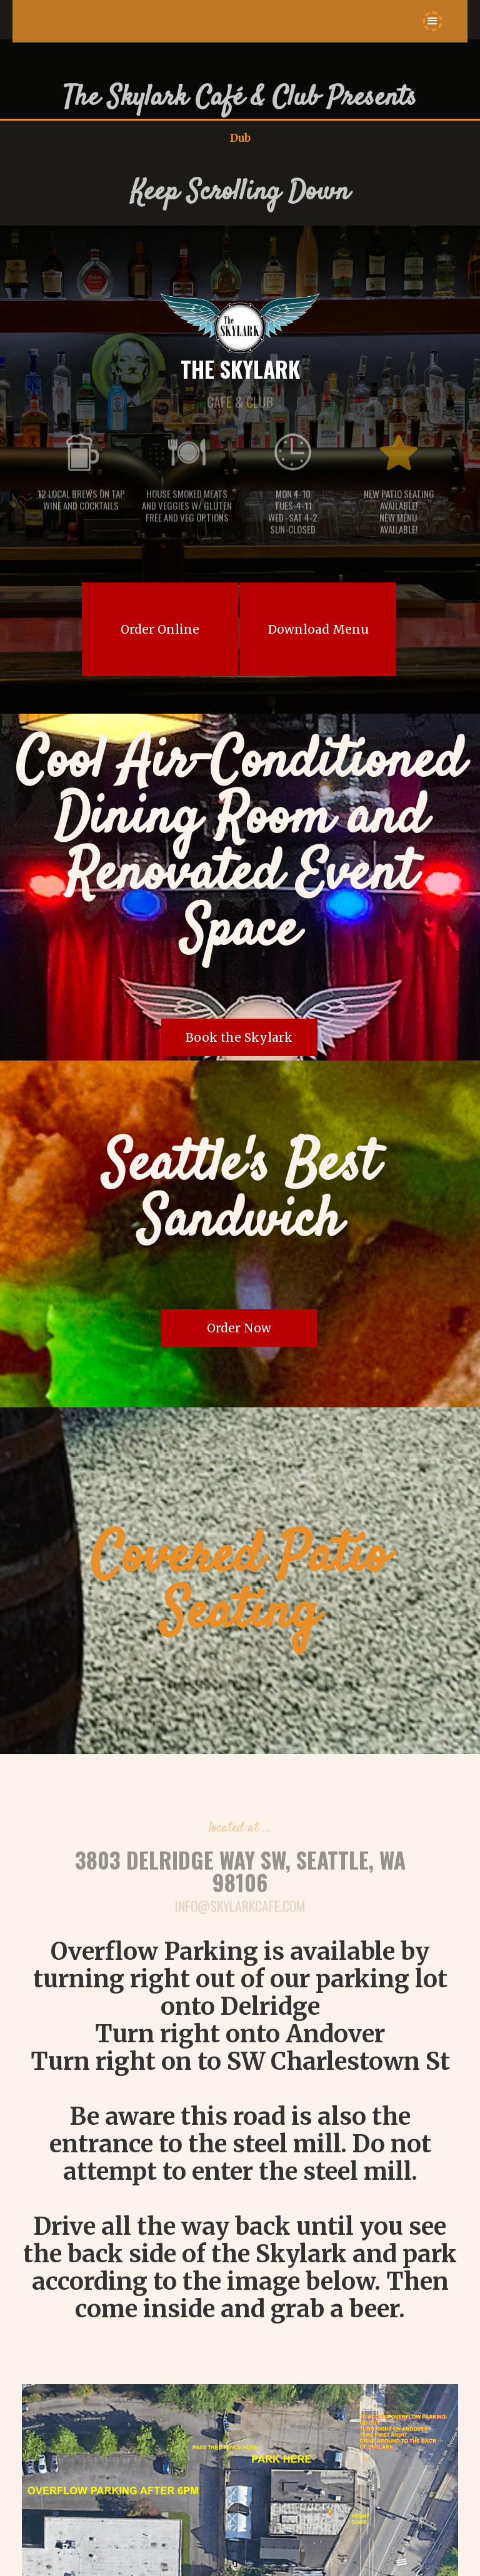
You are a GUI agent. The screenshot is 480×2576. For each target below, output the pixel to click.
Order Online (160, 629)
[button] (433, 21)
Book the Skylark (239, 1037)
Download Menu (318, 629)
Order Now (239, 1327)
